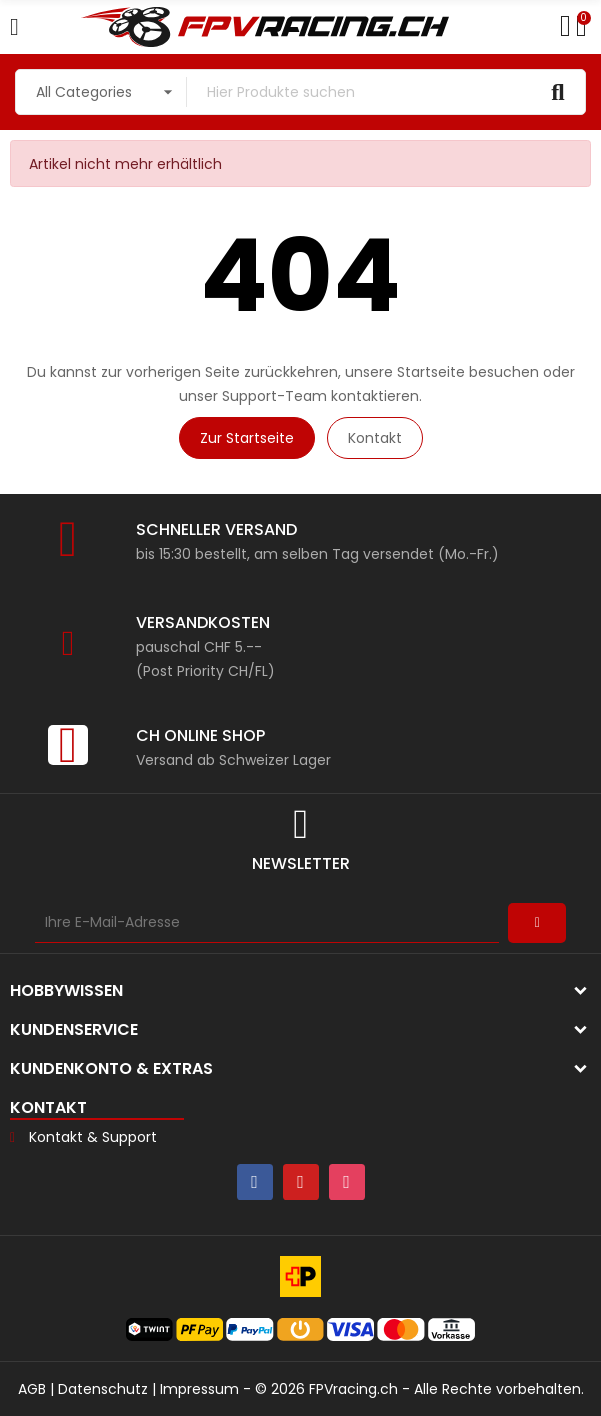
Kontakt (375, 438)
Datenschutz (103, 1389)
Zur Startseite (247, 438)
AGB (32, 1389)
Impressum (199, 1389)
